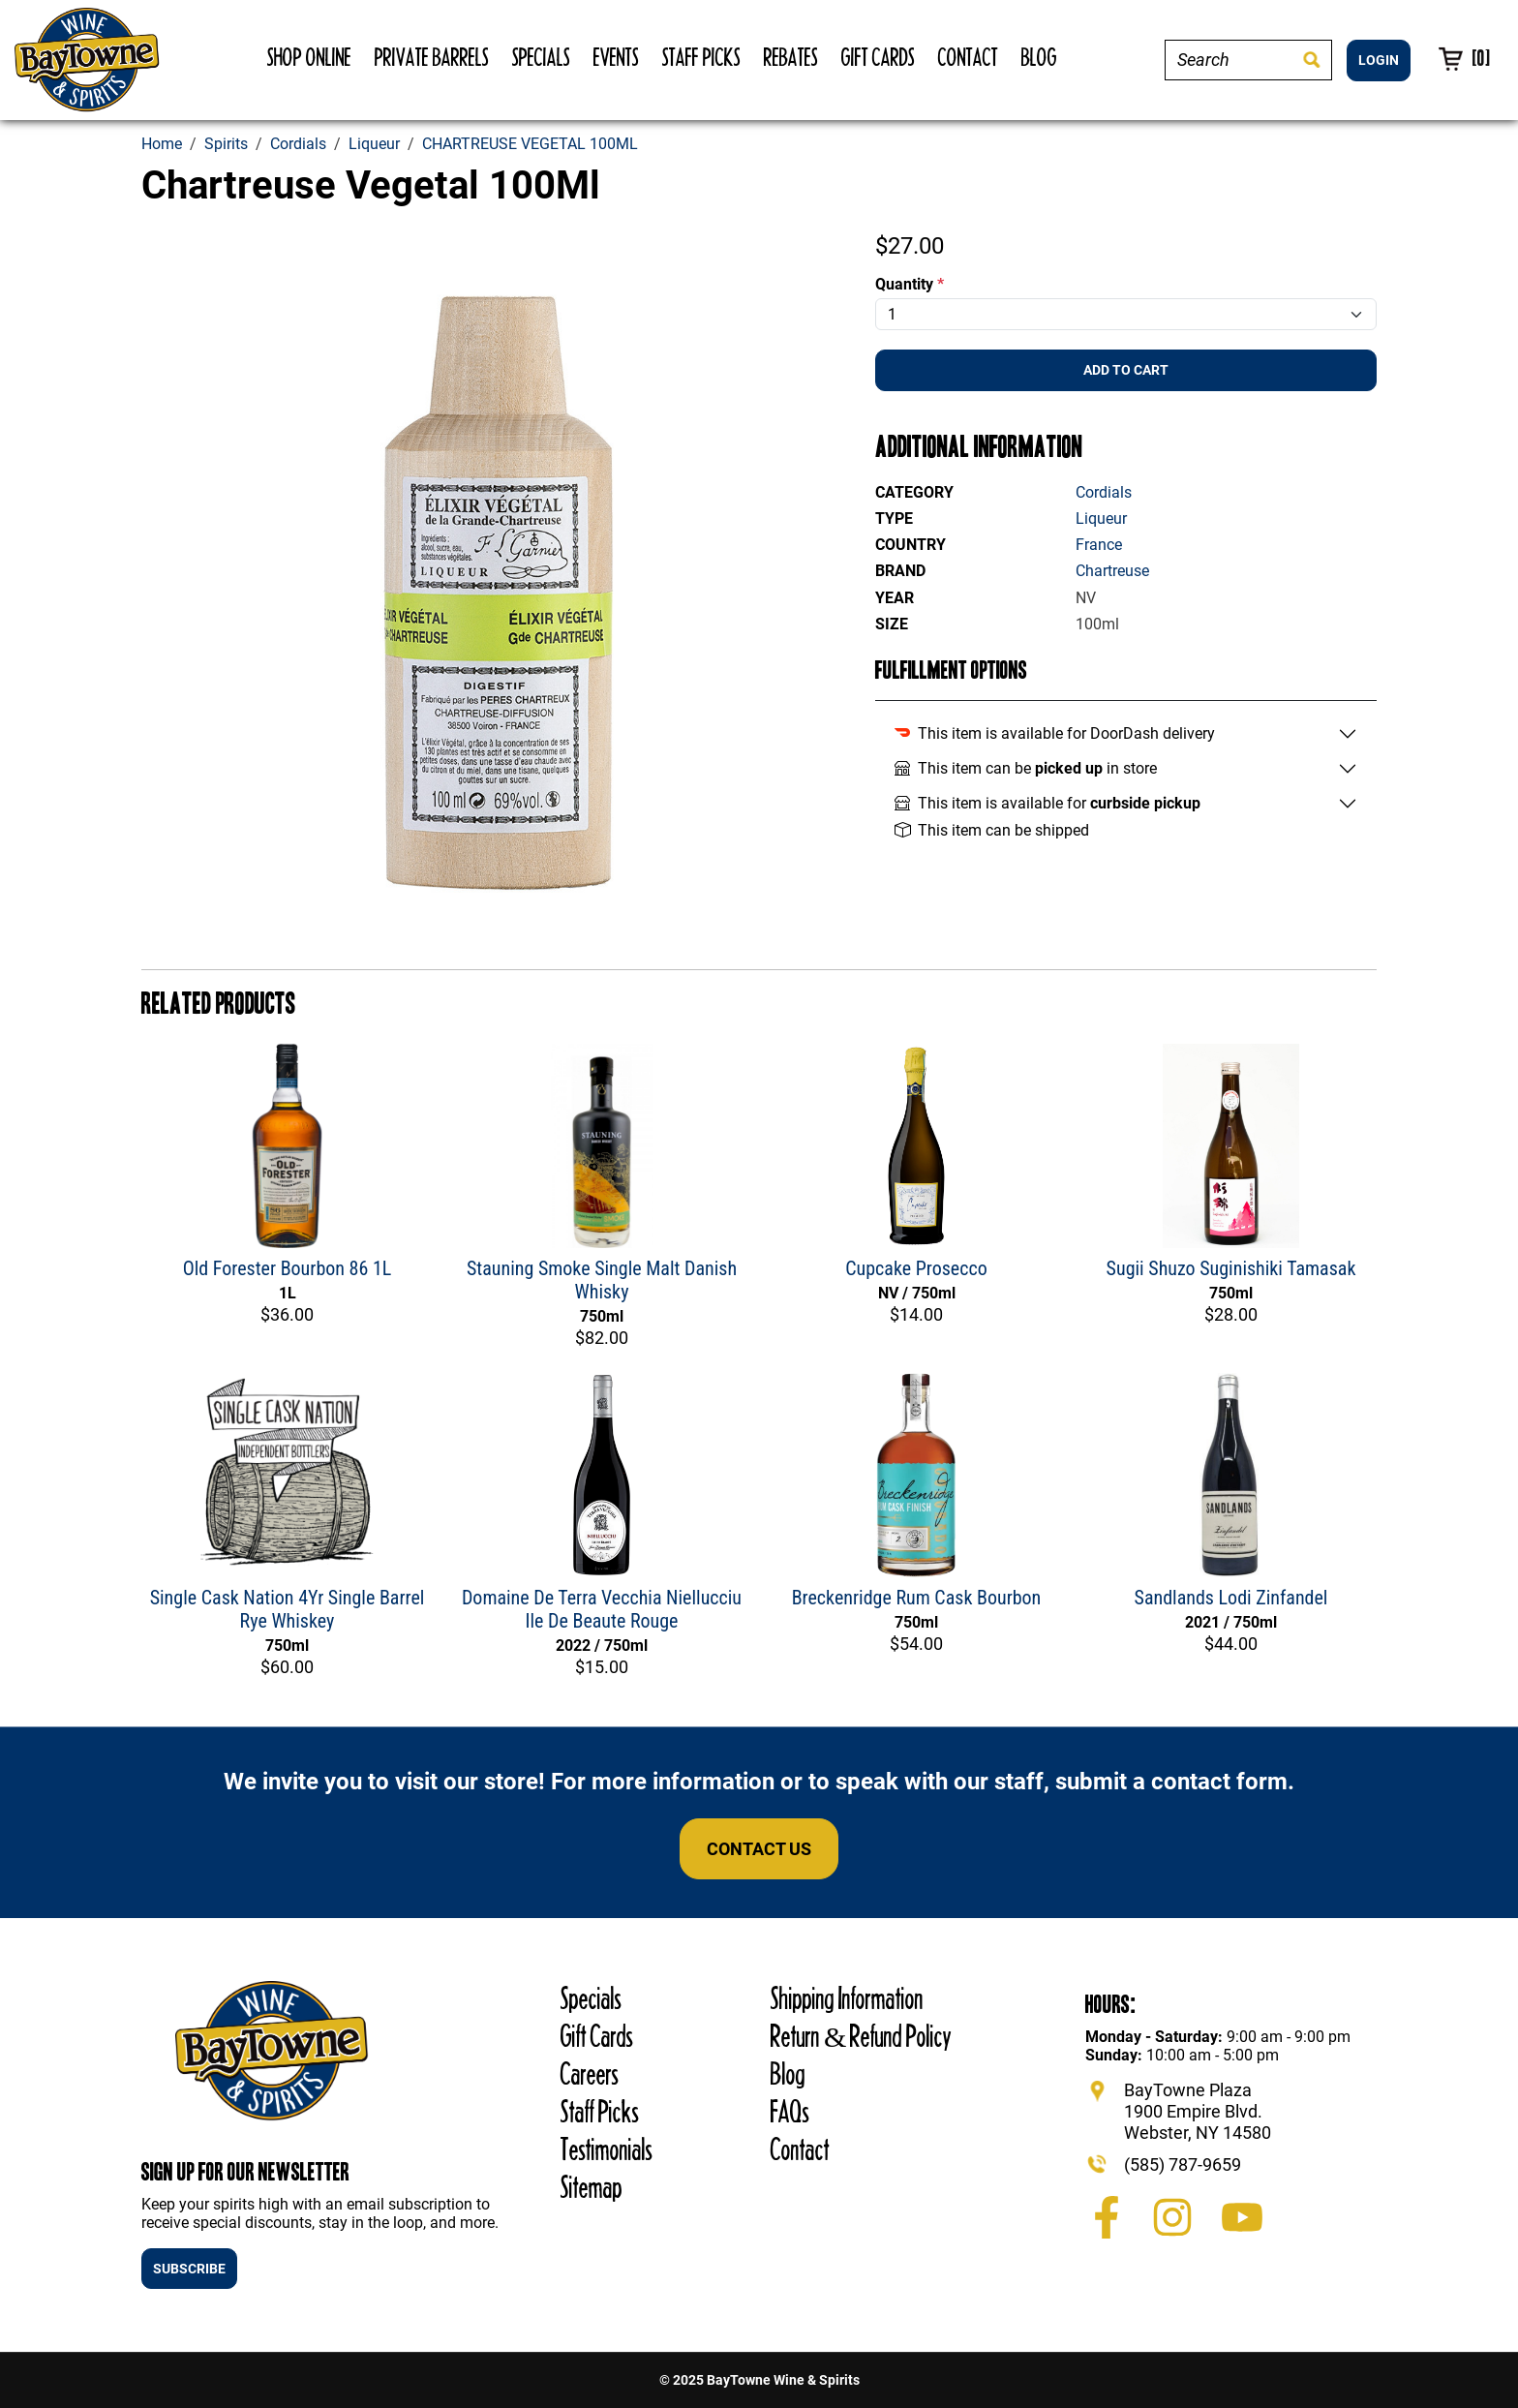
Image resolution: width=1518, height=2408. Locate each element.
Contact (968, 57)
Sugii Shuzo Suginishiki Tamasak (1231, 1268)
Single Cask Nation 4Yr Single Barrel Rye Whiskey (287, 1609)
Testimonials (607, 2149)
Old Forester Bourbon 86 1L (287, 1268)
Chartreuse (1112, 571)
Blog (1039, 57)
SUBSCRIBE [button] (189, 2268)
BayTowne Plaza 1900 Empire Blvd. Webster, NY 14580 (1197, 2111)
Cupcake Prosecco (916, 1268)
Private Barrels (432, 57)
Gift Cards (878, 57)
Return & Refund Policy (861, 2036)
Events (616, 57)
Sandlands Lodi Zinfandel (1231, 1597)
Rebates (791, 57)
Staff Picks (701, 57)
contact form (1219, 1781)
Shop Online (309, 57)
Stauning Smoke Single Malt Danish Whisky (602, 1280)
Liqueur (1101, 518)
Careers (590, 2073)
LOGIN (1378, 60)
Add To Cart (1126, 370)
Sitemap (591, 2187)
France (1099, 544)
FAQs (790, 2111)
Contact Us (759, 1849)
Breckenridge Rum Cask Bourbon (917, 1597)
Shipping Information (847, 1998)
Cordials (1104, 492)
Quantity (909, 284)
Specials (541, 57)
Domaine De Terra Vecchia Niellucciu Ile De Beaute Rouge (602, 1609)
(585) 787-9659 (1182, 2164)
